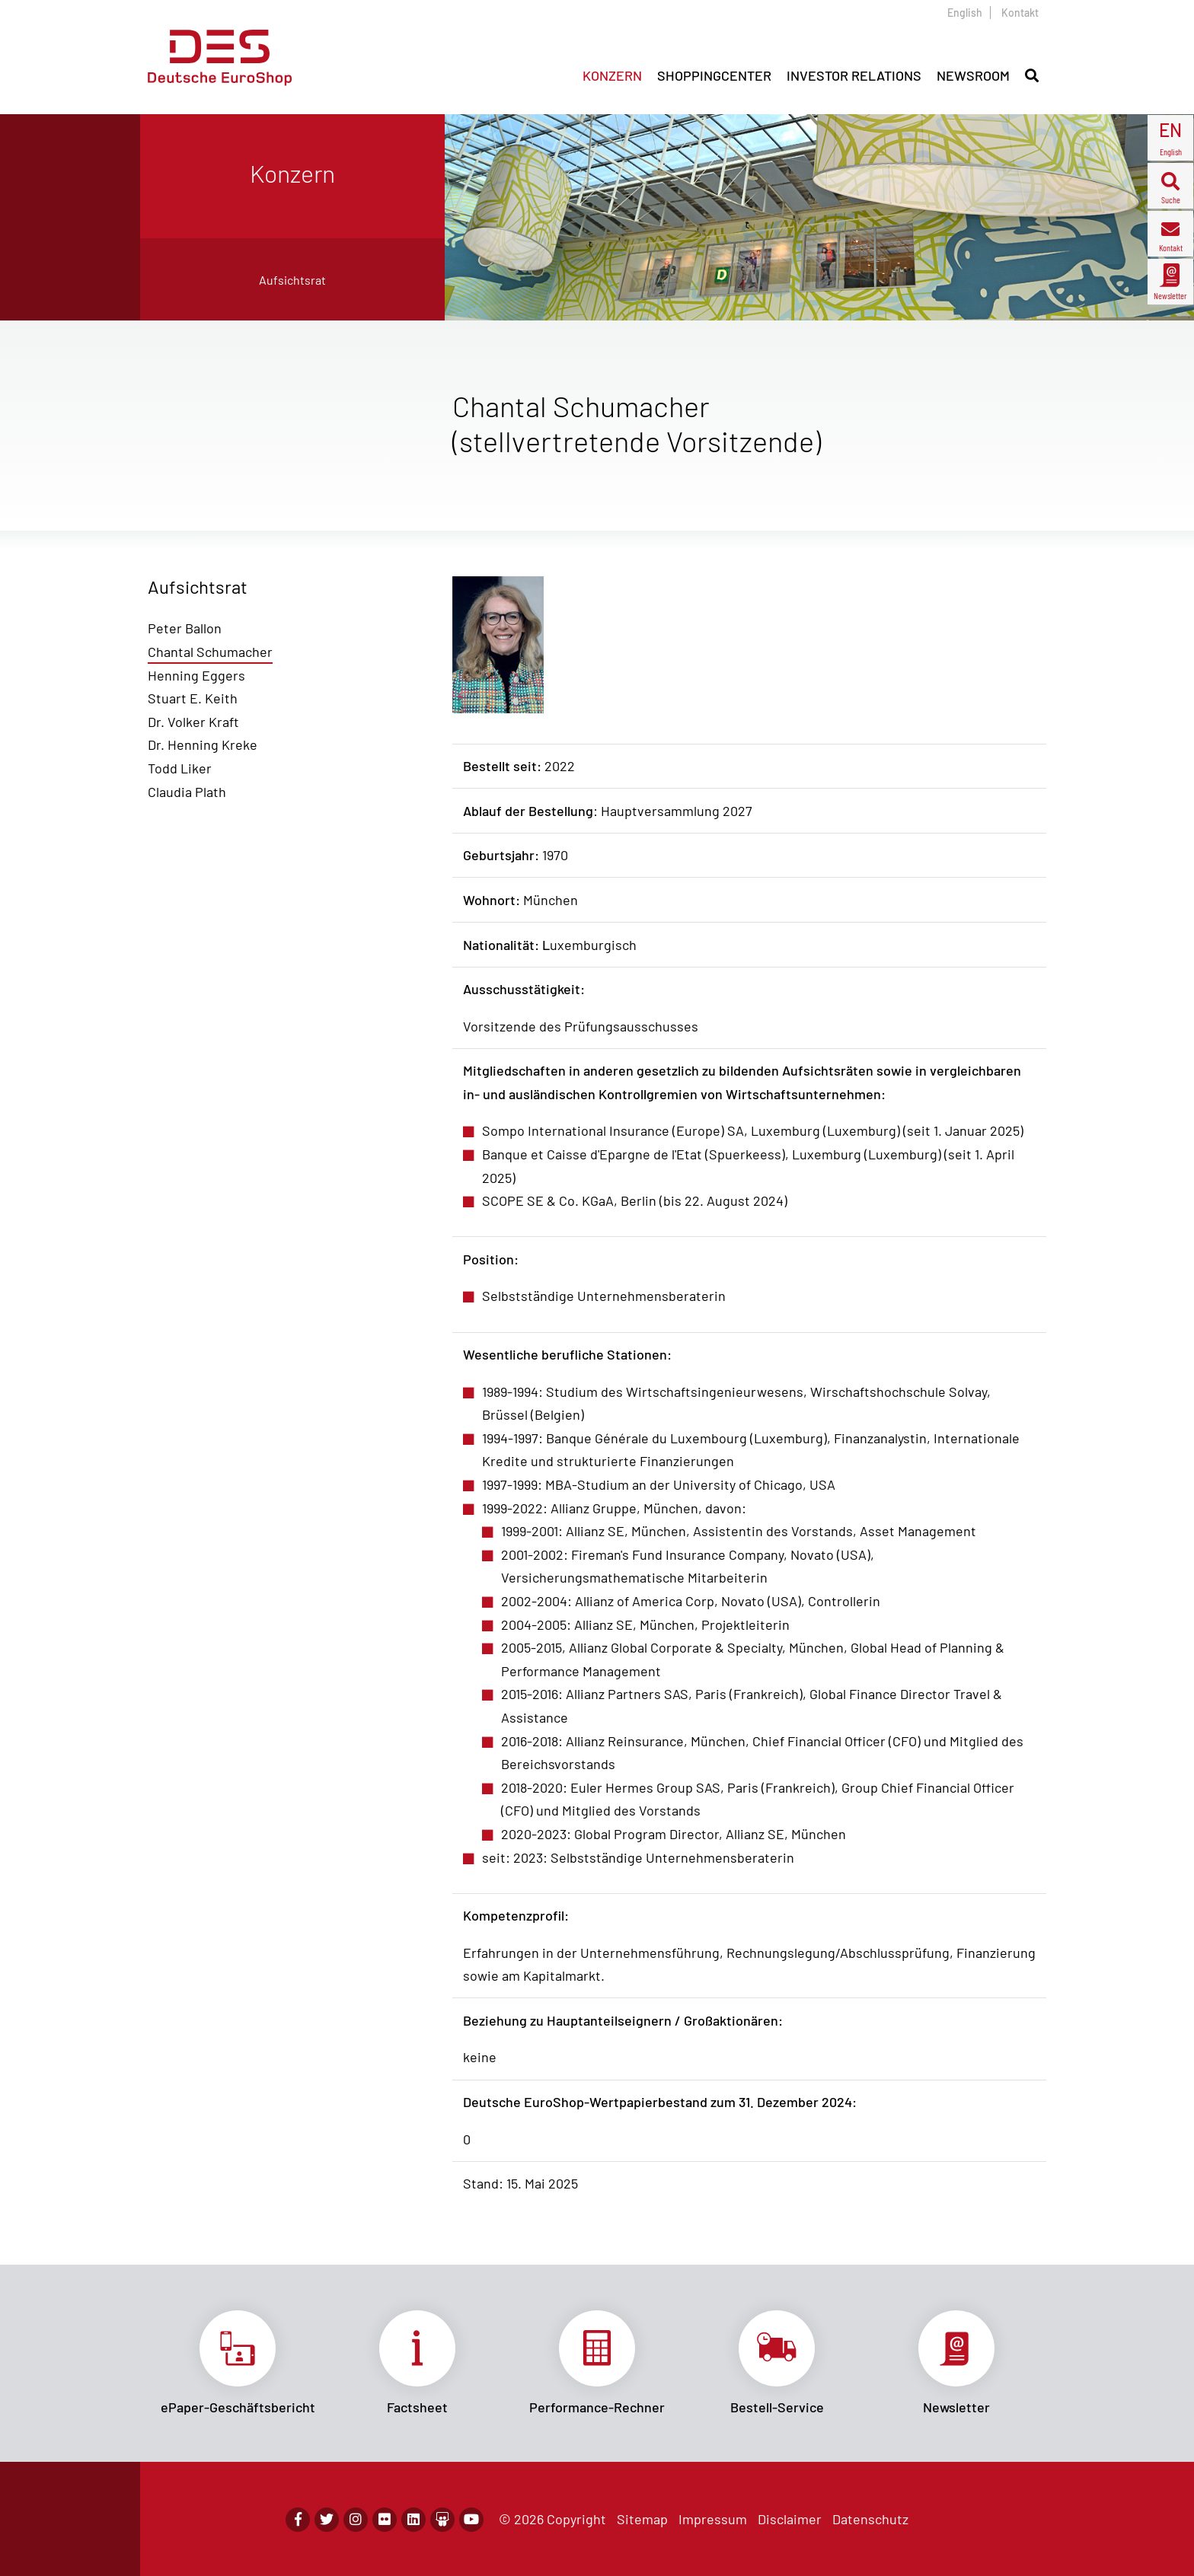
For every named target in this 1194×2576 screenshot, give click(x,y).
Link (237, 2362)
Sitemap (642, 2519)
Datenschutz (870, 2519)
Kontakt (1020, 12)
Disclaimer (790, 2519)
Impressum (712, 2519)
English (964, 12)
